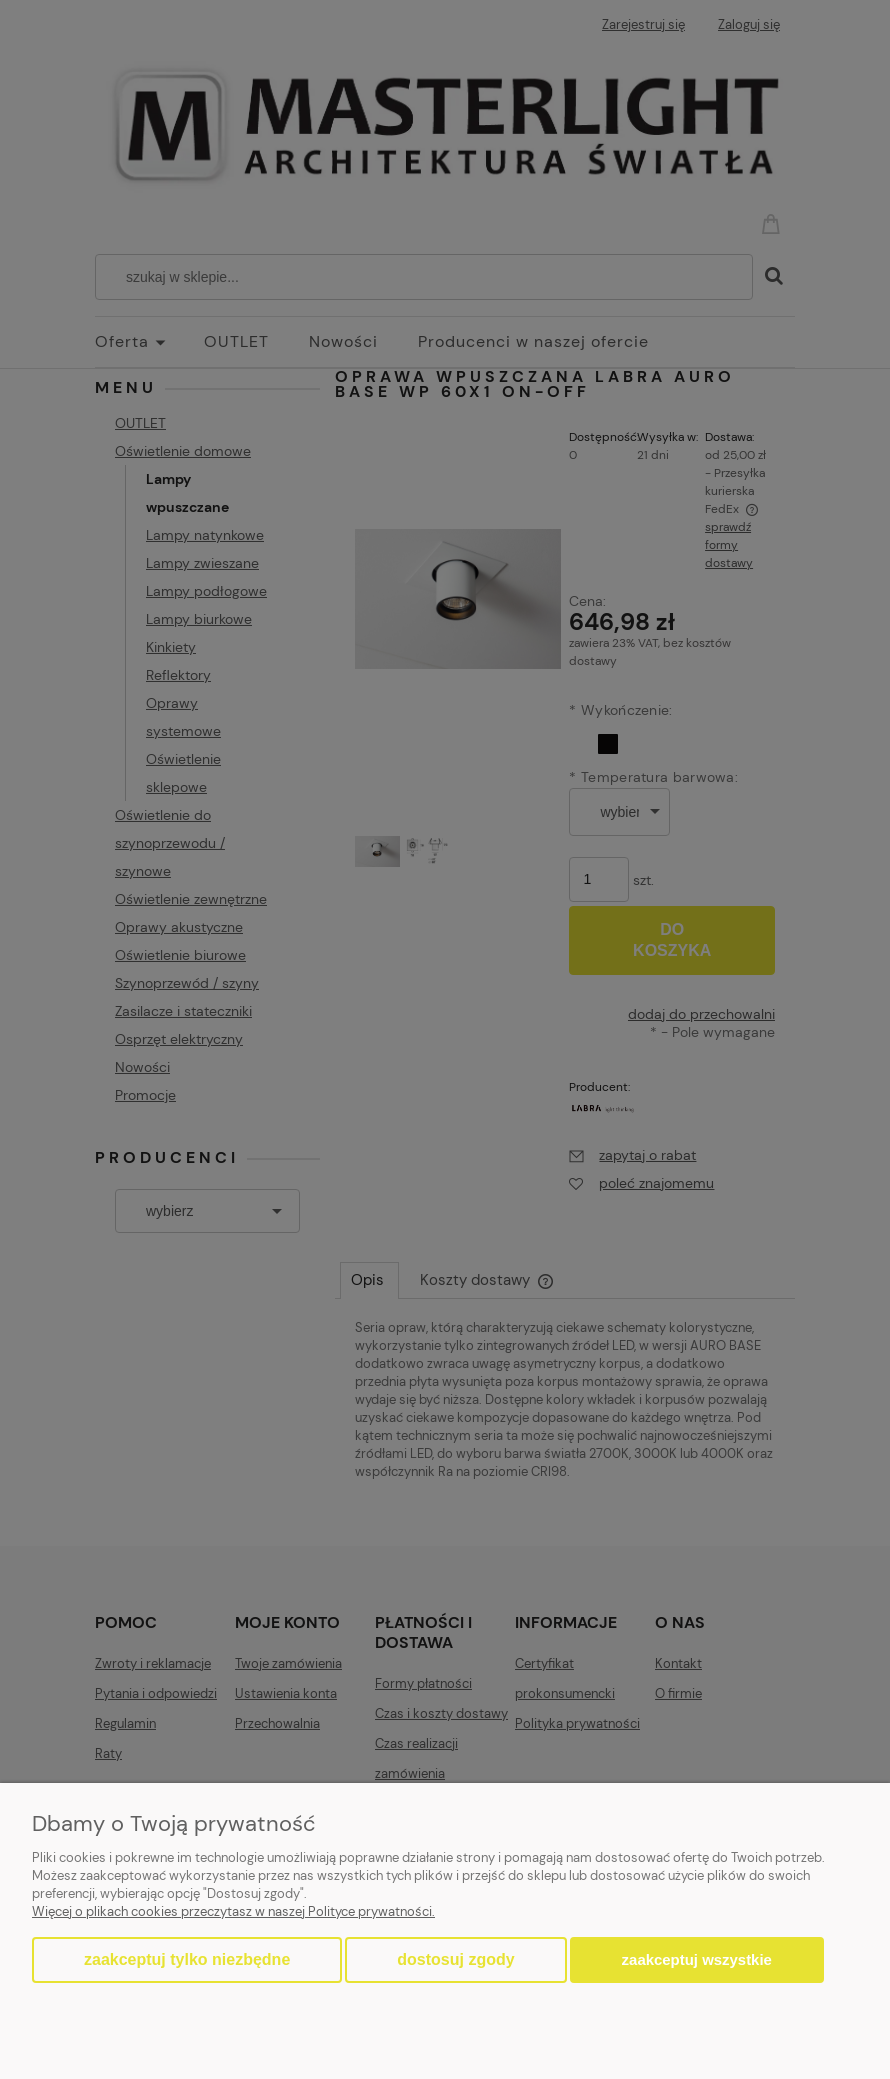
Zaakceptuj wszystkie (697, 1959)
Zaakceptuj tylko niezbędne (187, 1959)
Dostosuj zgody (455, 1959)
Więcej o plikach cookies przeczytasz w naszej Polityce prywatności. (233, 1911)
